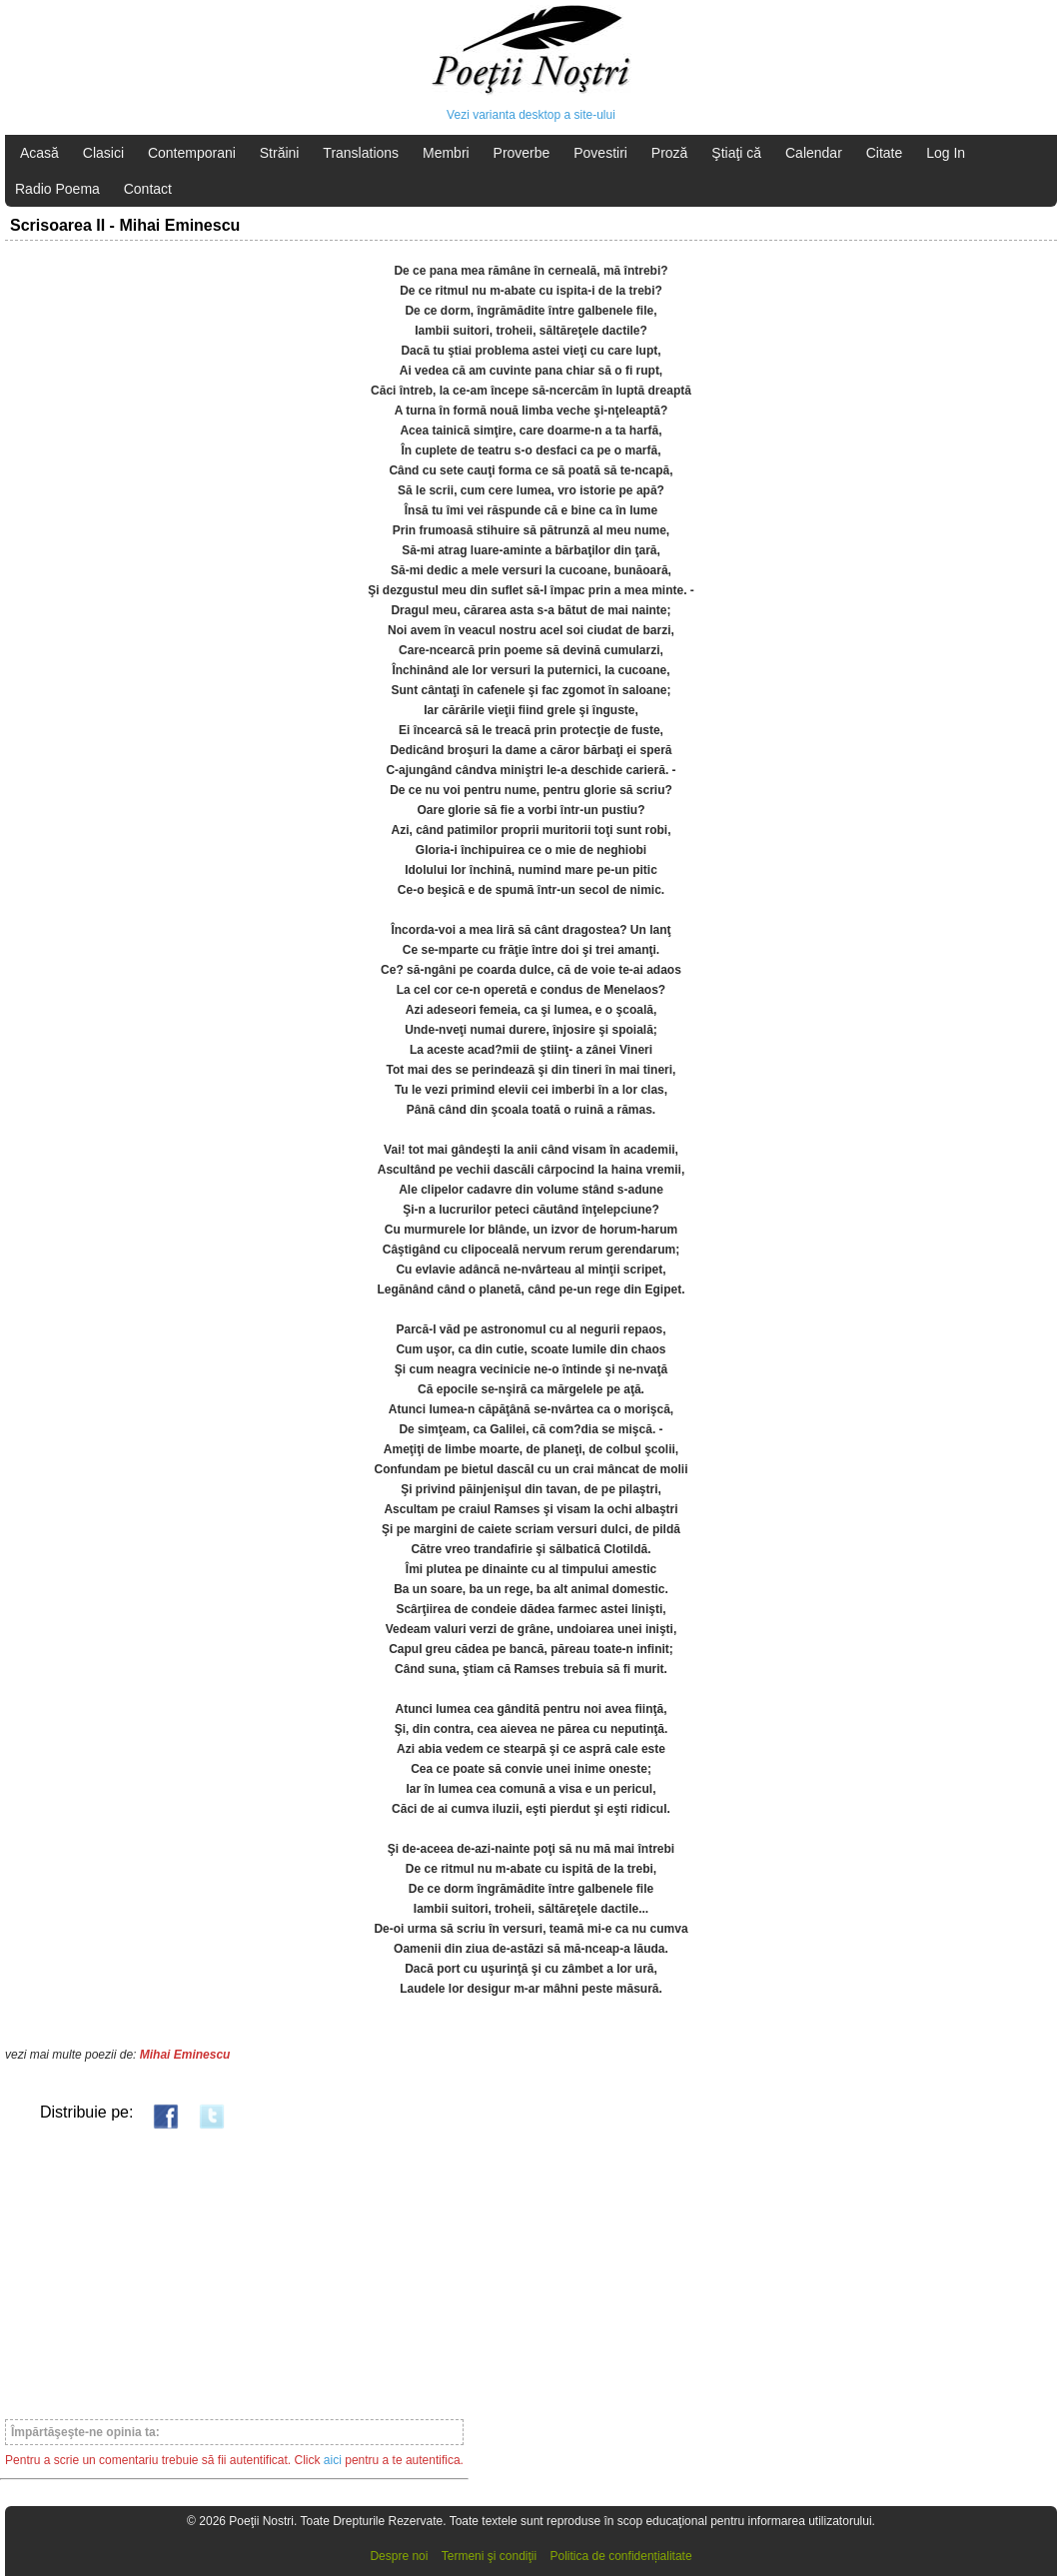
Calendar (813, 153)
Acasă (39, 153)
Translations (361, 153)
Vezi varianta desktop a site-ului (531, 115)
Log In (945, 153)
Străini (280, 153)
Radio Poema (57, 189)
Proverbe (522, 153)
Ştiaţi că (736, 153)
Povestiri (600, 153)
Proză (669, 153)
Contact (148, 189)
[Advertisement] (234, 2273)
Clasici (103, 153)
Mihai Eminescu (185, 2055)
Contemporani (192, 153)
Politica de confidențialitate (621, 2556)
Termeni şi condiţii (489, 2556)
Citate (884, 153)
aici (333, 2460)
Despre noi (399, 2556)
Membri (446, 153)
